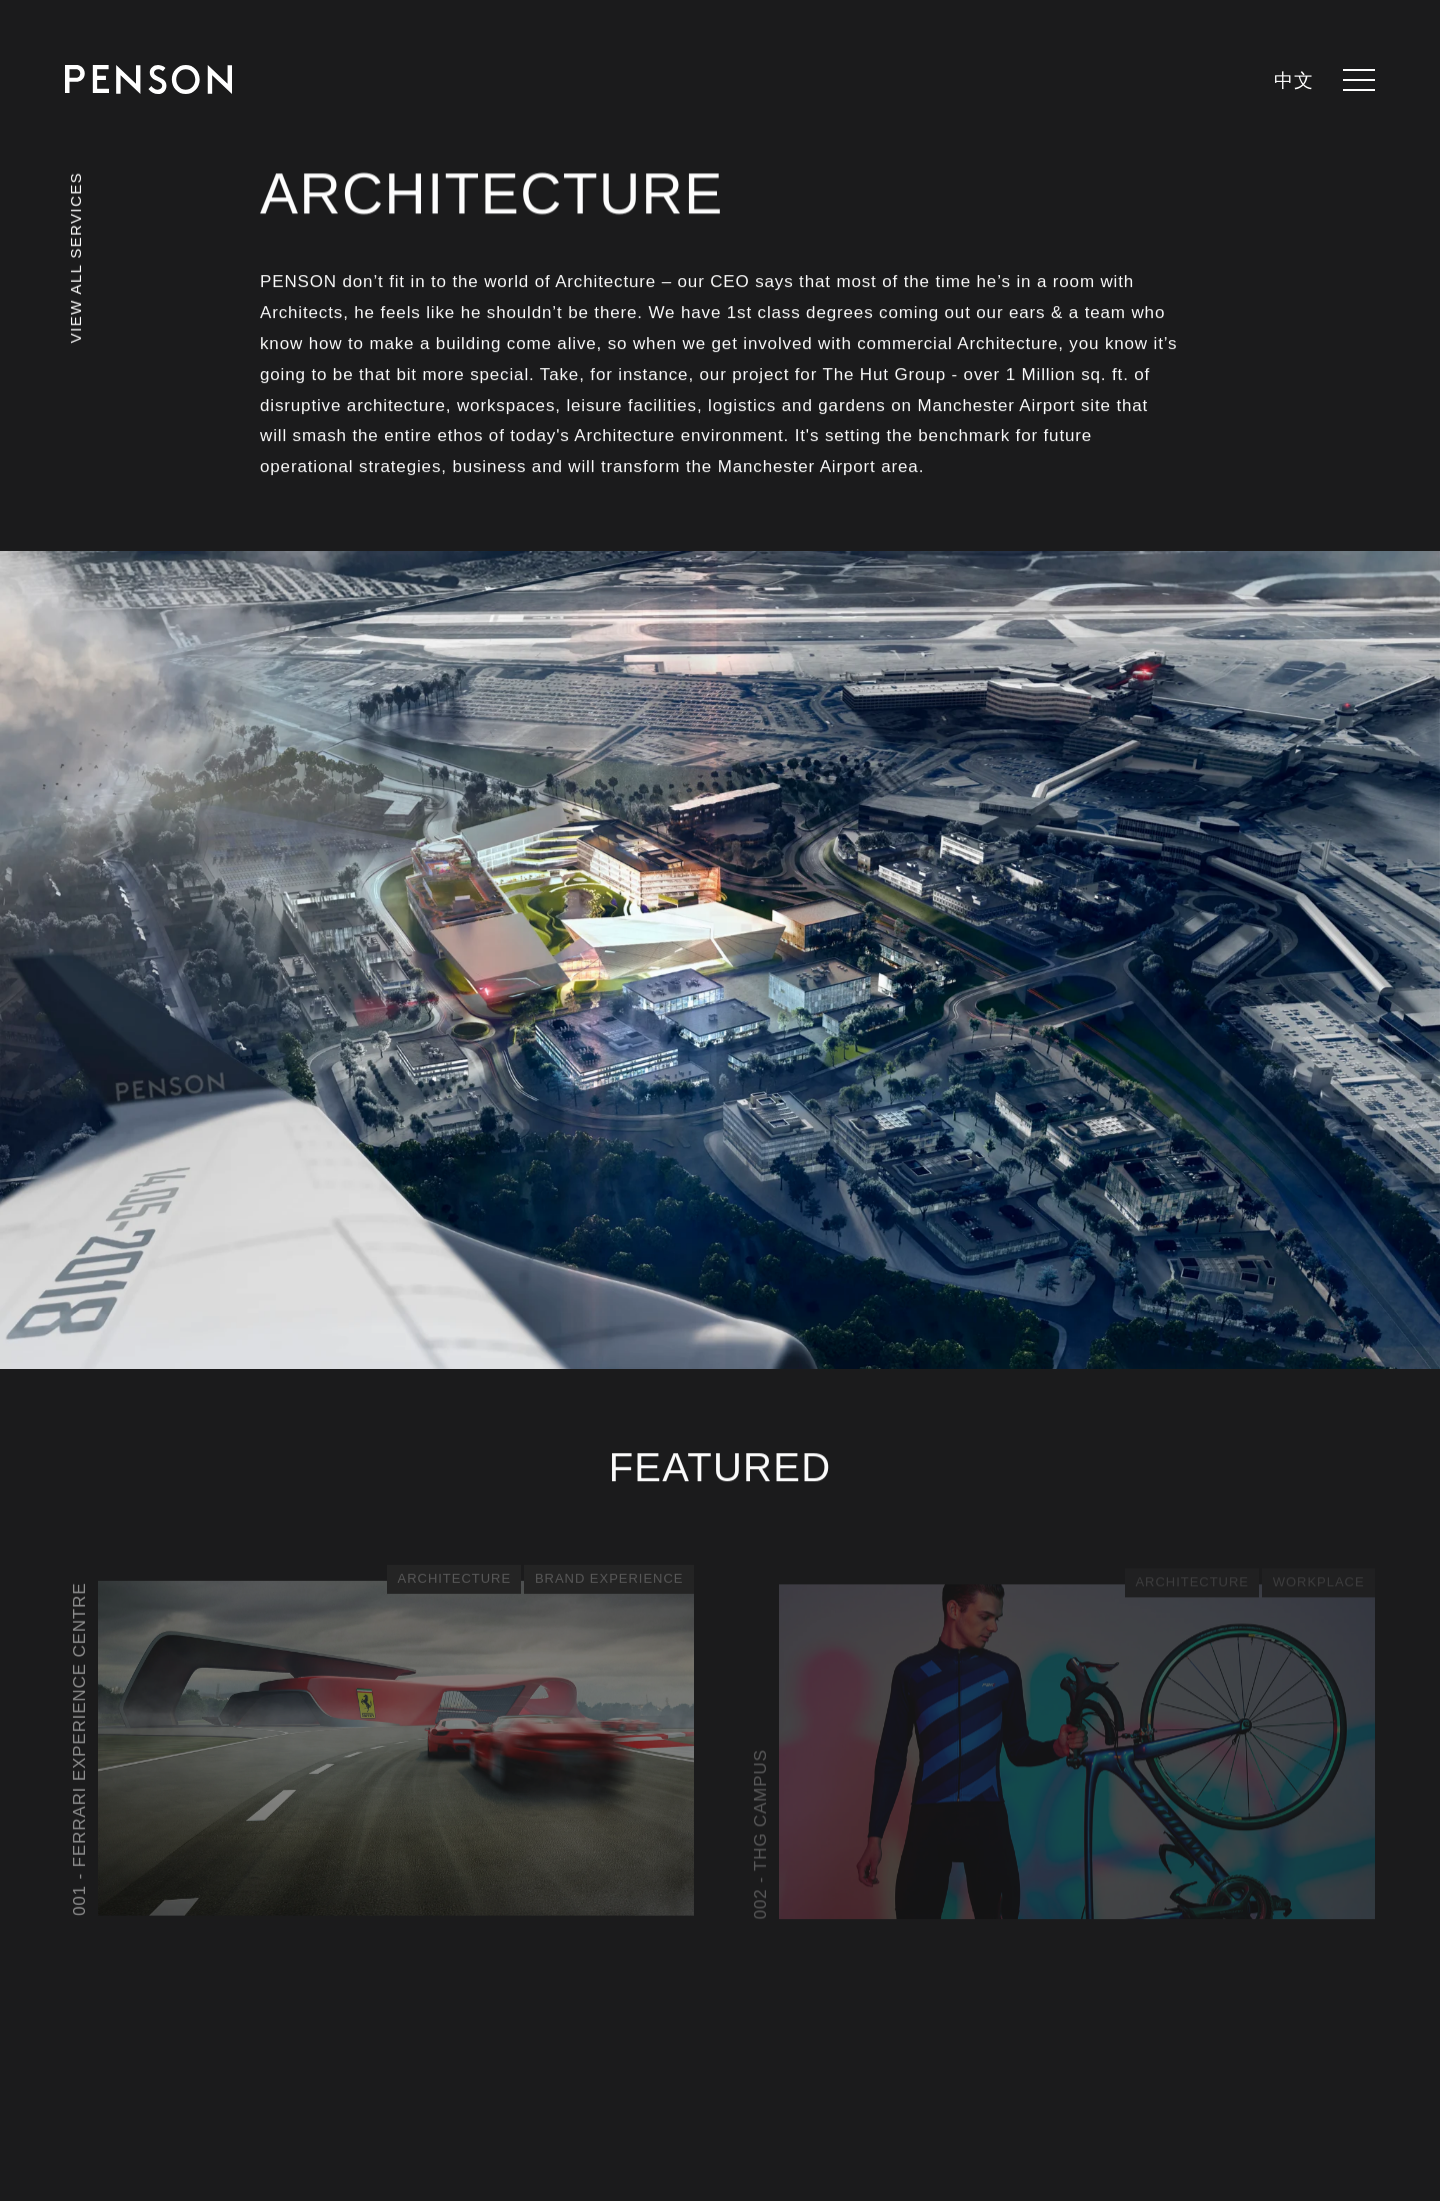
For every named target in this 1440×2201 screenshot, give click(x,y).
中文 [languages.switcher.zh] (1293, 81)
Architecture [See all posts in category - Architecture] (454, 1580)
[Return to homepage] (148, 79)
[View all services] (76, 284)
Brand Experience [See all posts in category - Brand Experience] (608, 1580)
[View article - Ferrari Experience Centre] (379, 1744)
